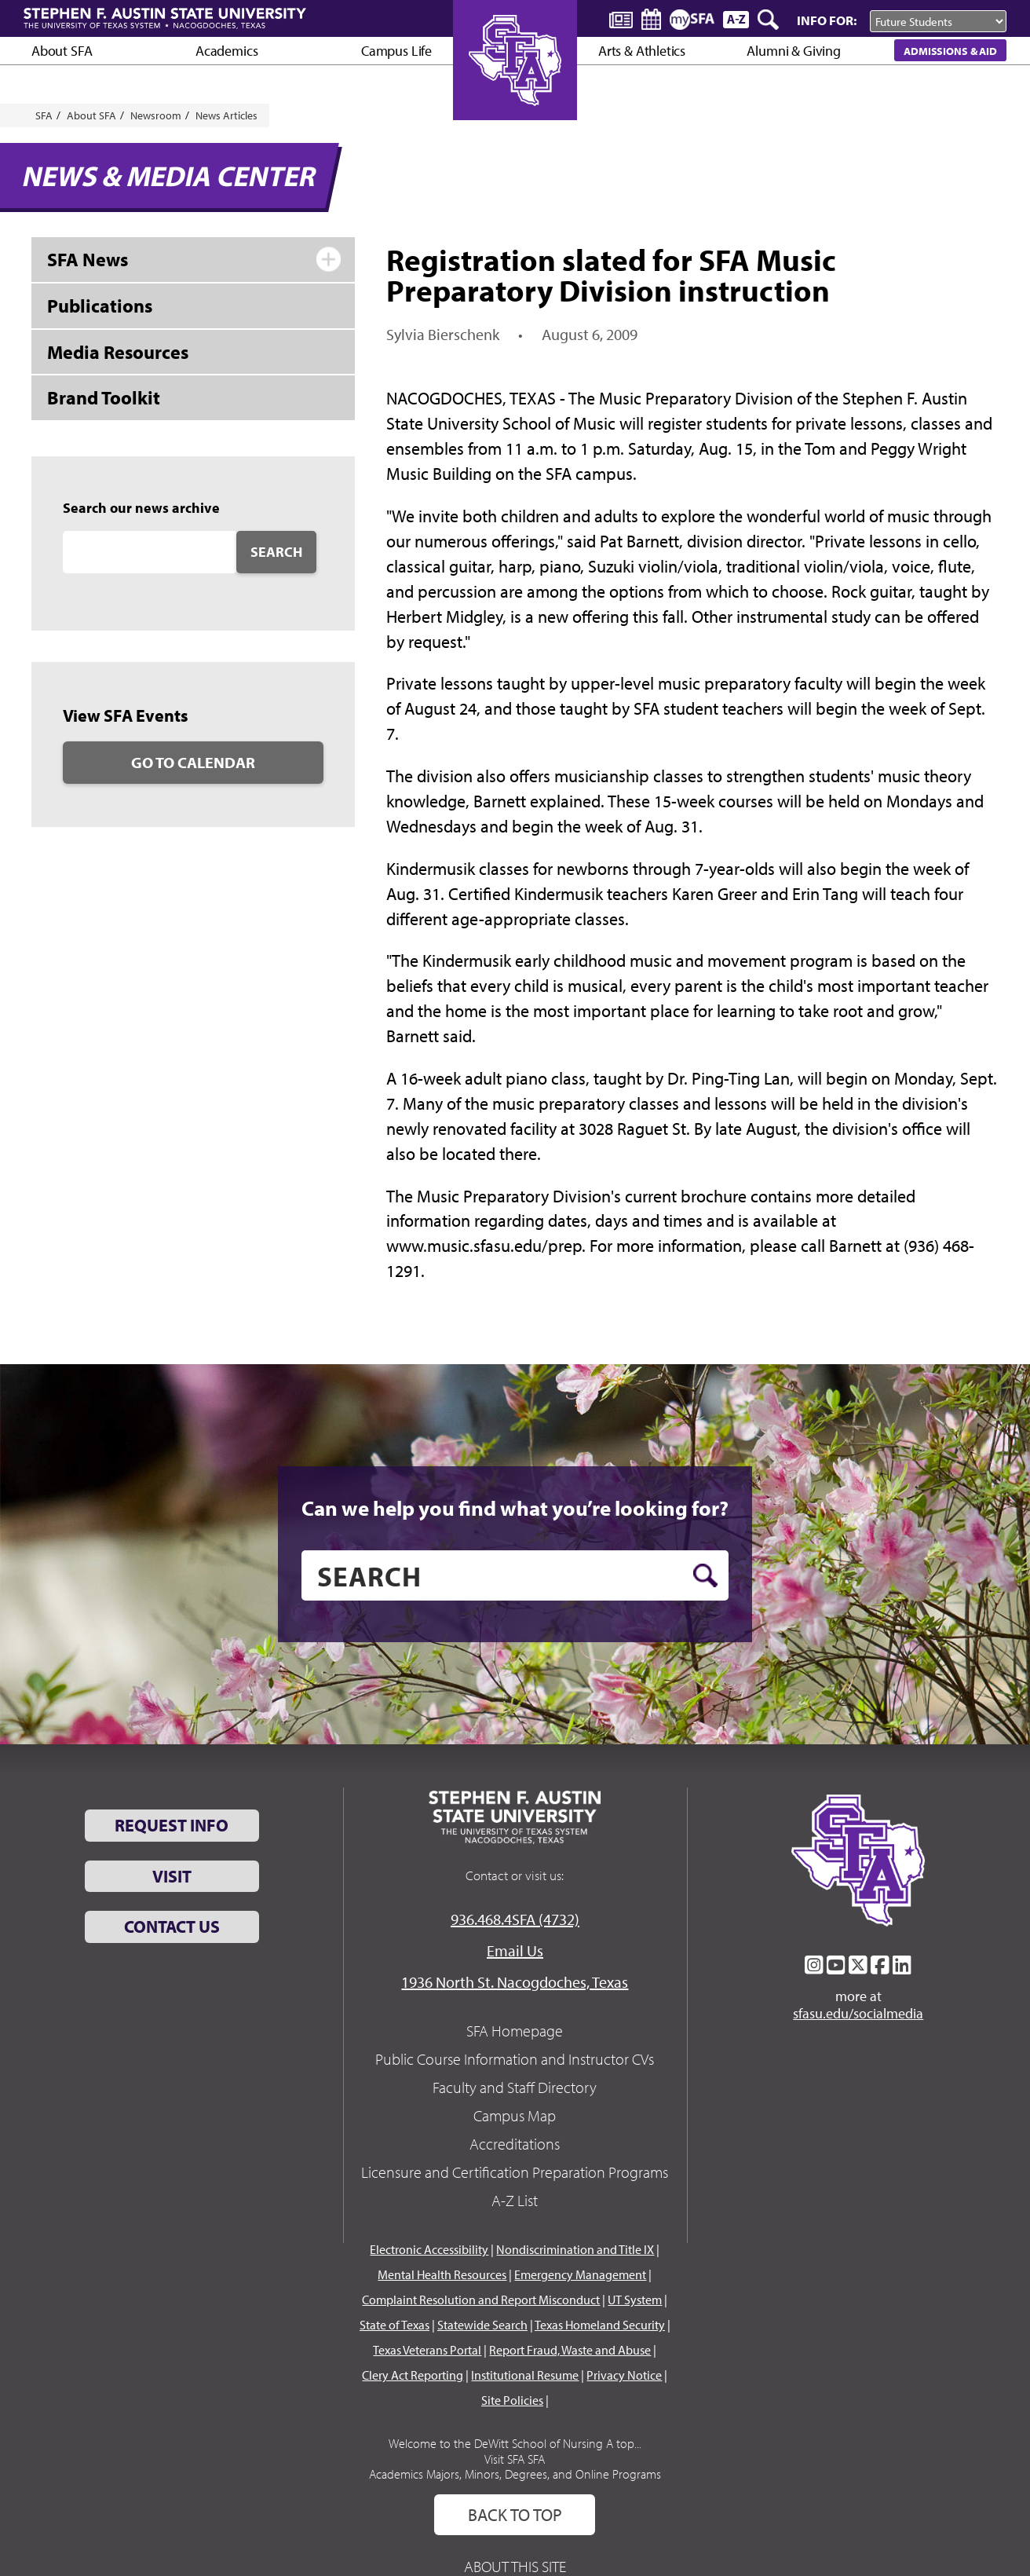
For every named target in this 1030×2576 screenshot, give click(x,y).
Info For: (827, 20)
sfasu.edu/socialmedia (858, 2013)
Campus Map (514, 2115)
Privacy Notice (624, 2375)
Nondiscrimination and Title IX (575, 2249)
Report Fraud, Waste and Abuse (570, 2350)
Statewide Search (482, 2325)
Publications (99, 305)
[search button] (705, 1575)
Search (276, 552)
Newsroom (155, 115)
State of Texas (394, 2325)
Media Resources (117, 352)
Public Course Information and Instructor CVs (514, 2059)
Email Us (515, 1950)
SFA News (87, 259)
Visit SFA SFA (514, 2459)
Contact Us (172, 1926)
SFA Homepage (514, 2030)
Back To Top (515, 2515)
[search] (515, 1575)
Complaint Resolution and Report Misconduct (481, 2299)
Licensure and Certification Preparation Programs (514, 2172)
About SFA (61, 51)
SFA (44, 115)
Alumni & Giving (793, 51)
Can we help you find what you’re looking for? (515, 1507)
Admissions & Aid (950, 50)
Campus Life (396, 51)
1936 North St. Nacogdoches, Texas (514, 1982)
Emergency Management (580, 2274)
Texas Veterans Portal (427, 2350)
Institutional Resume (525, 2375)
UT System (635, 2299)
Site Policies (512, 2400)
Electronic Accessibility (429, 2249)
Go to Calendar (193, 762)
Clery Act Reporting (412, 2375)
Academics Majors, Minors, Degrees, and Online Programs (515, 2474)
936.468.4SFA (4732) (515, 1919)
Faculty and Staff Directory (515, 2087)
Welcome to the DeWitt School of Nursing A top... (515, 2443)
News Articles (226, 115)
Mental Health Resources (442, 2274)
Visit (172, 1876)
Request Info (171, 1825)
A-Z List (514, 2200)
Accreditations (514, 2143)
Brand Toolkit (103, 397)
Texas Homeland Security (600, 2325)
